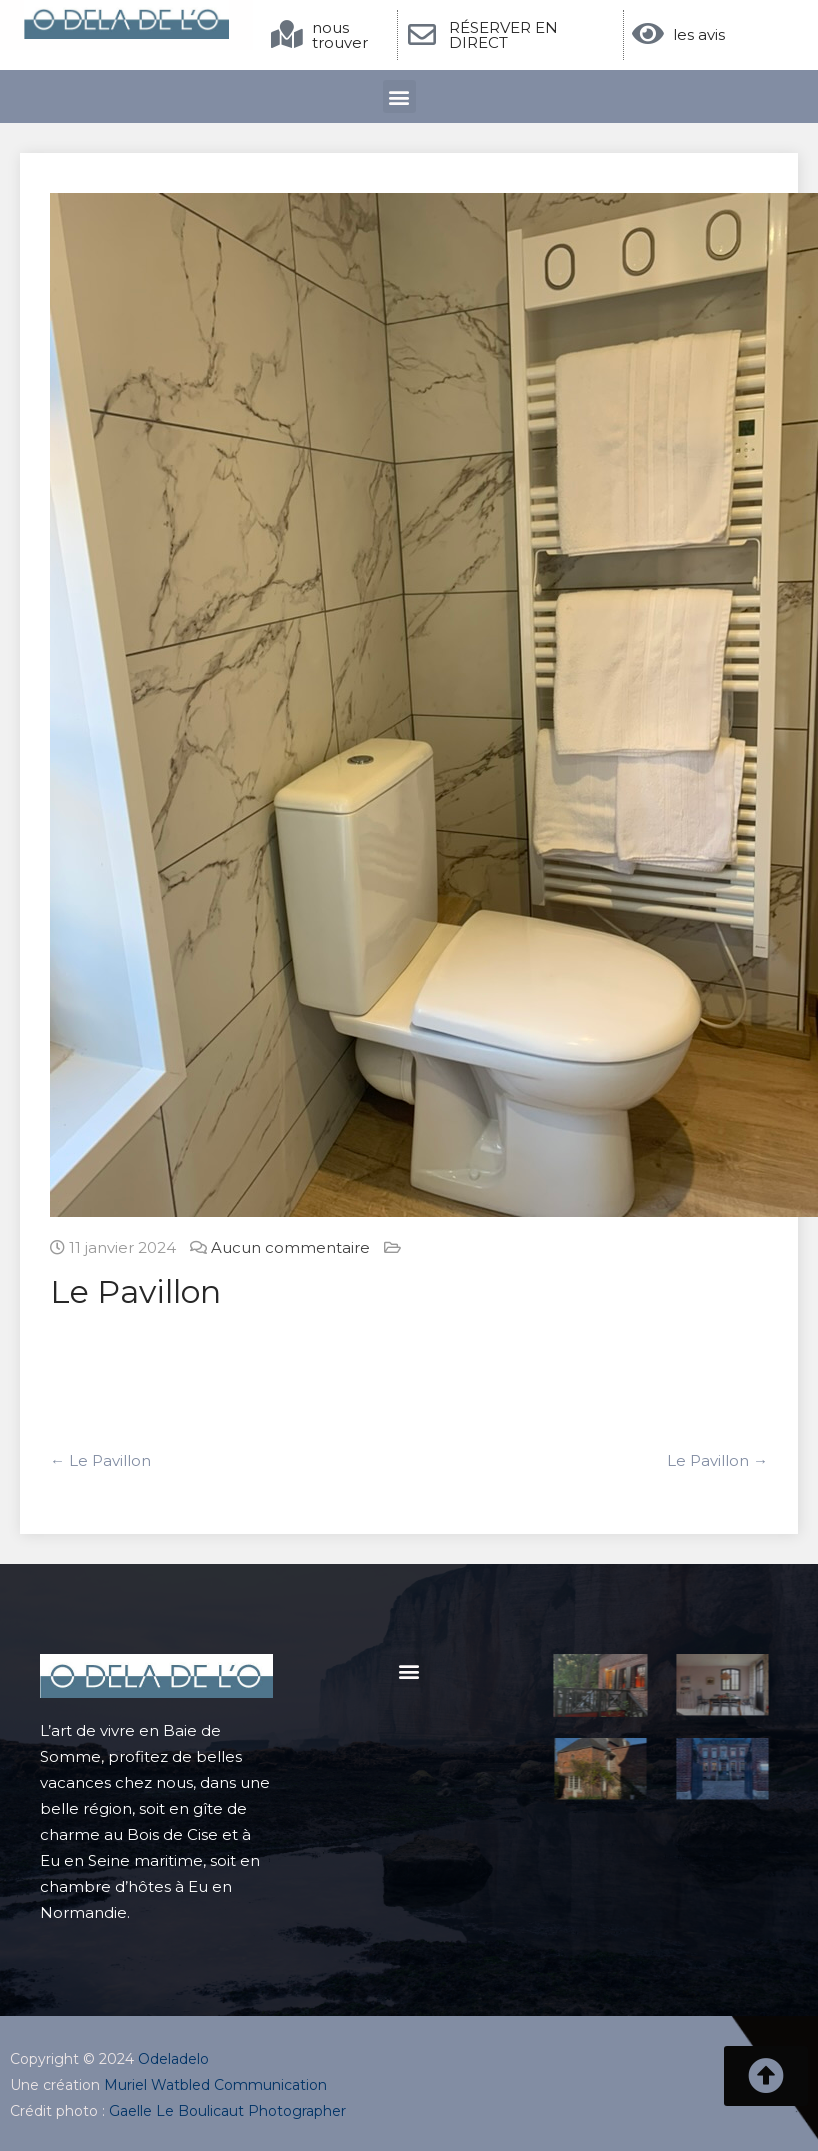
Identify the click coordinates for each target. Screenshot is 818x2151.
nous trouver (340, 35)
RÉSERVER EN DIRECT (503, 35)
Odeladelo (173, 2059)
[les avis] (648, 34)
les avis (699, 34)
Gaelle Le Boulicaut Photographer (227, 2111)
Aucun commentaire (290, 1247)
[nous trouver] (287, 35)
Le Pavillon (100, 1460)
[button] (399, 96)
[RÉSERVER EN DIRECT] (422, 35)
